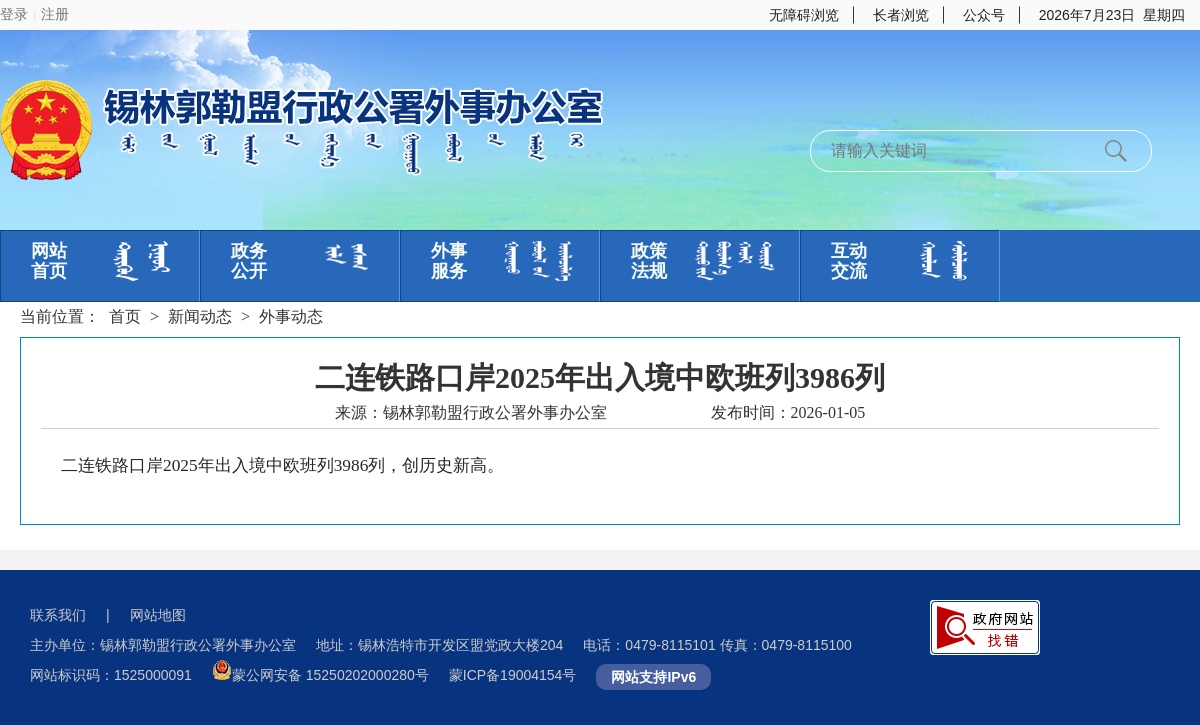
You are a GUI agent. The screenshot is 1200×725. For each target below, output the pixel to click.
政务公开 (249, 261)
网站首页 (49, 261)
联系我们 (58, 615)
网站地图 (158, 615)
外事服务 (449, 261)
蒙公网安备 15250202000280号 (330, 675)
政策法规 (649, 261)
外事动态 (291, 316)
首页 (125, 316)
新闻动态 (200, 316)
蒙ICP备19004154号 (513, 675)
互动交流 (849, 261)
